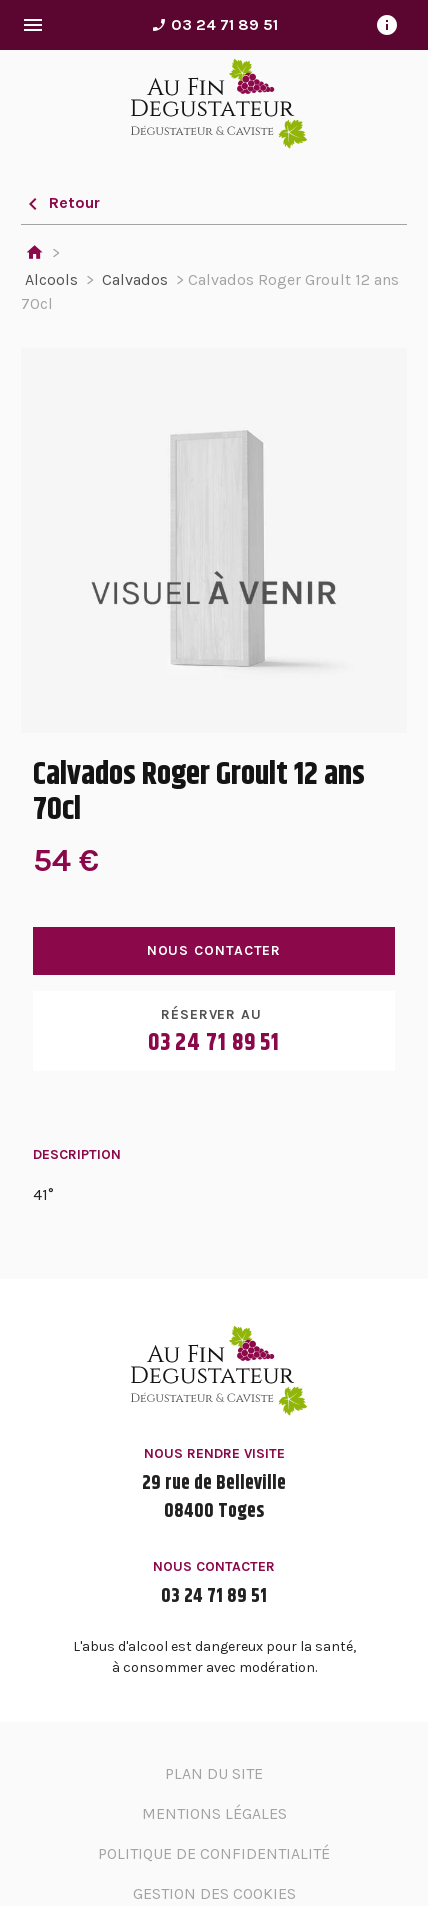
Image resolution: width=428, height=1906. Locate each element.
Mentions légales (214, 1813)
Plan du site (214, 1773)
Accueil (34, 253)
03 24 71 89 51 (214, 24)
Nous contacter (214, 950)
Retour (60, 202)
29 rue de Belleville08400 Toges (214, 1498)
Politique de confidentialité (214, 1853)
